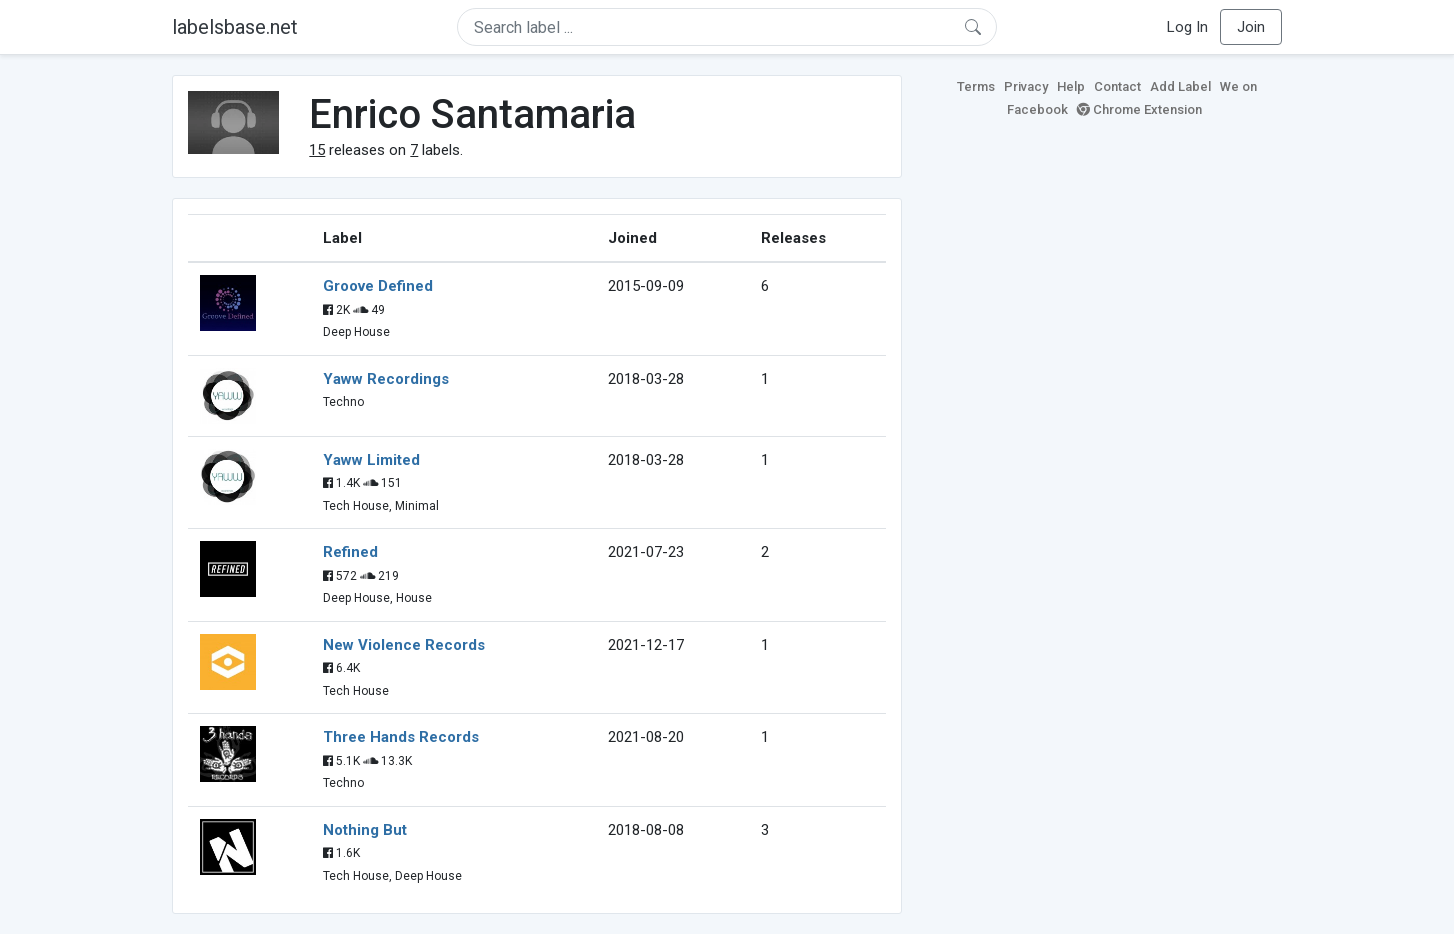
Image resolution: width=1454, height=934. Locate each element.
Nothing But (365, 830)
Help (1071, 86)
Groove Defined (378, 286)
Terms (976, 86)
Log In (1187, 27)
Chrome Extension (1139, 109)
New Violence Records (404, 645)
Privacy (1026, 86)
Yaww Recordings (386, 379)
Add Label (1180, 86)
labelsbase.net (235, 27)
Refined (350, 552)
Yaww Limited (371, 460)
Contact (1117, 86)
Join (1251, 27)
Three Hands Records (401, 737)
